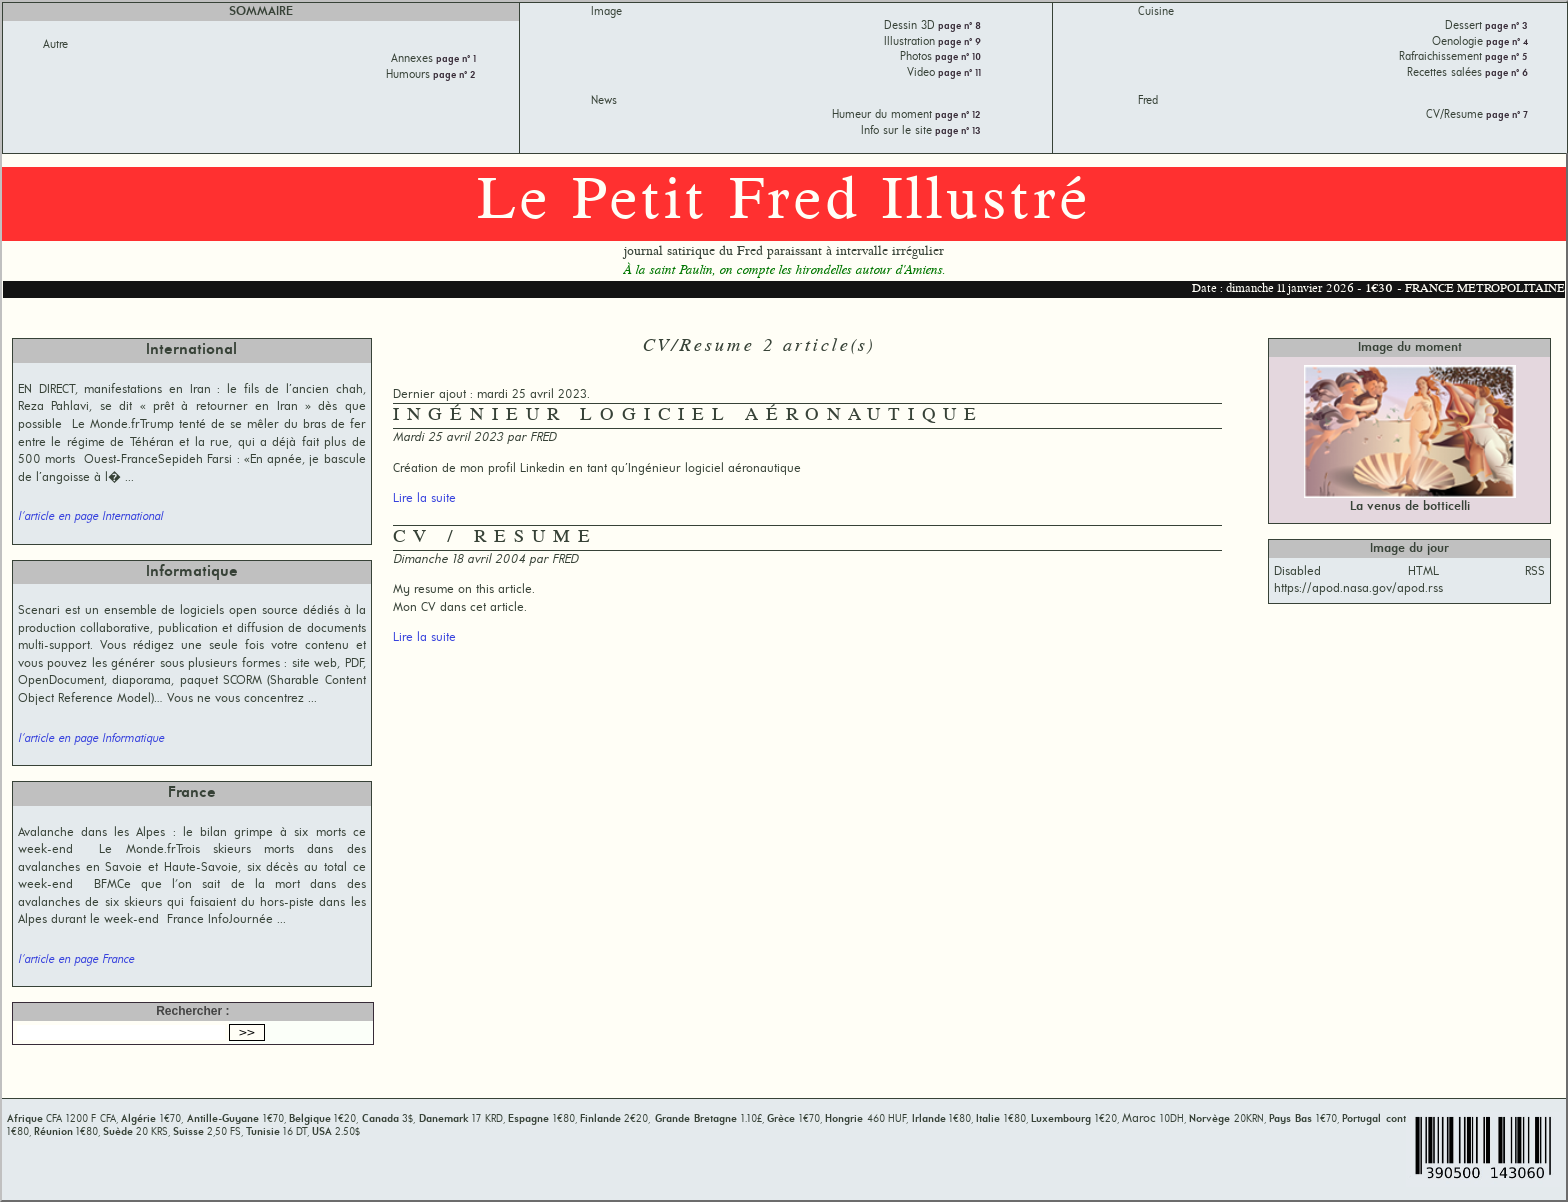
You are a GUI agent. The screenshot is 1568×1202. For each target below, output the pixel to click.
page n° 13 (956, 131)
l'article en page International (90, 517)
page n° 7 (1505, 115)
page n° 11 (958, 73)
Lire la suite (424, 498)
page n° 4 (1505, 42)
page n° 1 (454, 59)
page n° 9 (958, 42)
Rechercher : (192, 1011)
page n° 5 (1505, 57)
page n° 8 (958, 26)
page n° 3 (1505, 26)
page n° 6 (1505, 73)
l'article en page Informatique (91, 739)
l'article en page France (76, 960)
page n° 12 (956, 115)
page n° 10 (956, 57)
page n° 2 (453, 75)
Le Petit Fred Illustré (784, 203)
